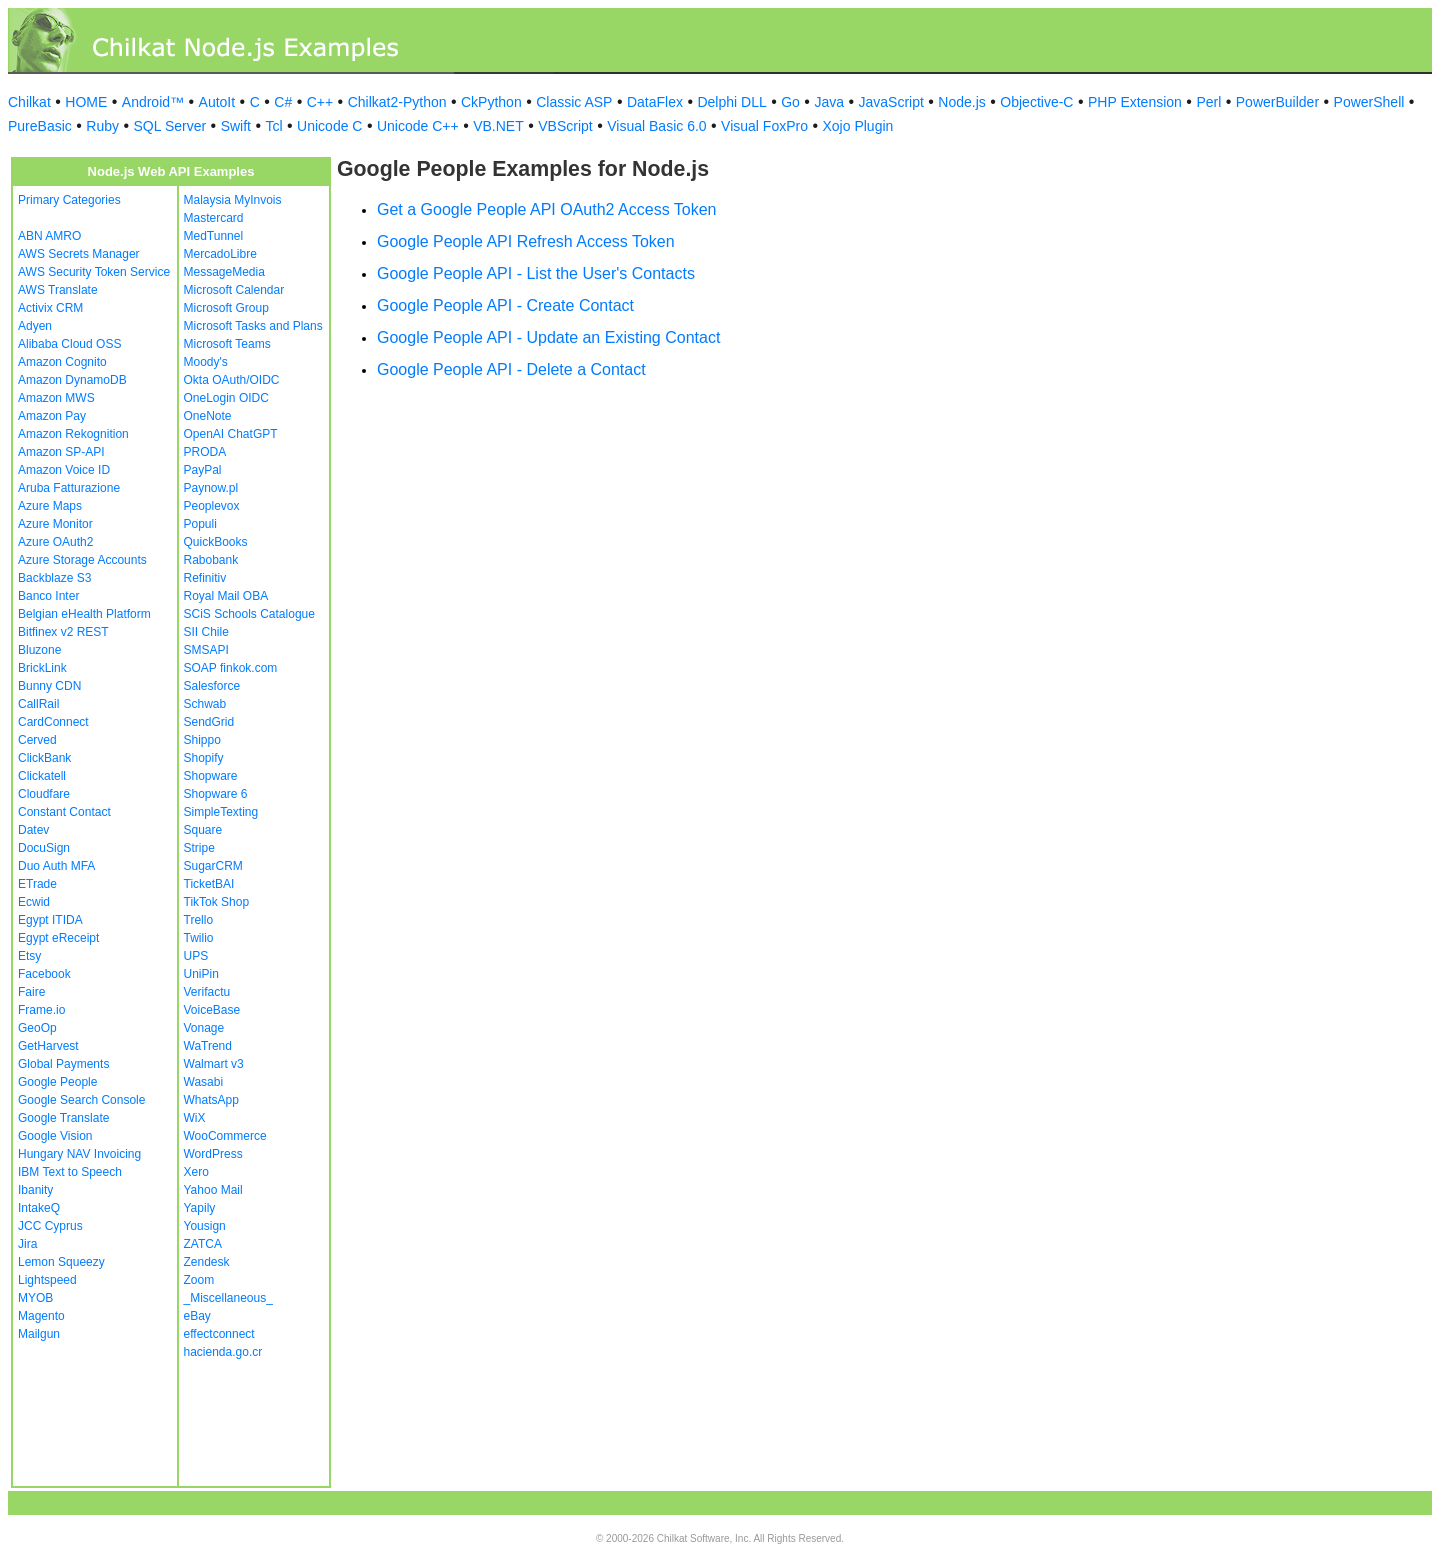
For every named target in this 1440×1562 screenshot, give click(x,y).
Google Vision (55, 1136)
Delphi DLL (731, 102)
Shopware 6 (216, 794)
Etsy (29, 956)
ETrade (37, 884)
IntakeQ (39, 1208)
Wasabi (204, 1082)
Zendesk (207, 1262)
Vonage (204, 1028)
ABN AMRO (49, 236)
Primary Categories (69, 200)
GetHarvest (48, 1046)
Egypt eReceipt (58, 938)
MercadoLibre (220, 254)
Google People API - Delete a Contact (511, 369)
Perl (1208, 102)
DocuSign (44, 848)
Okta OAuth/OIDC (232, 380)
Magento (41, 1316)
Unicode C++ (418, 126)
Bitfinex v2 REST (63, 632)
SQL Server (170, 126)
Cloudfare (44, 794)
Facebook (44, 974)
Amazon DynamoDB (72, 380)
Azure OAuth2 (55, 542)
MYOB (35, 1298)
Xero (196, 1172)
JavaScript (891, 102)
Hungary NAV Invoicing (79, 1154)
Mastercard (214, 218)
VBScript (565, 126)
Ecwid (34, 902)
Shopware (211, 776)
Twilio (199, 938)
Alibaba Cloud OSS (69, 344)
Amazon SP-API (61, 452)
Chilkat (29, 102)
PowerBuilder (1277, 102)
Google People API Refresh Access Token (526, 241)
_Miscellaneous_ (228, 1298)
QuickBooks (216, 542)
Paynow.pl (211, 488)
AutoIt (217, 102)
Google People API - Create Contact (505, 305)
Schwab (205, 704)
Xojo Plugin (858, 126)
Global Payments (63, 1064)
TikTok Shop (217, 902)
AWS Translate (58, 290)
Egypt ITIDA (50, 920)
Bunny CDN (49, 686)
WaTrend (208, 1046)
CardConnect (53, 722)
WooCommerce (225, 1136)
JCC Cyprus (50, 1226)
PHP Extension (1135, 102)
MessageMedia (224, 272)
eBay (197, 1316)
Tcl (273, 126)
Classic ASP (574, 102)
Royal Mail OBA (226, 596)
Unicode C (329, 126)
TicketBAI (209, 884)
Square (203, 830)
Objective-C (1036, 102)
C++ (320, 102)
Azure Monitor (55, 524)
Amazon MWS (56, 398)
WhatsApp (211, 1100)
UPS (196, 956)
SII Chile (206, 632)
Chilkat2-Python (397, 102)
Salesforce (212, 686)
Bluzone (39, 650)
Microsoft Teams (227, 344)
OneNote (208, 416)
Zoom (199, 1280)
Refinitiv (205, 578)
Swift (236, 126)
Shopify (204, 758)
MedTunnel (214, 236)
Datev (33, 830)
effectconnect (219, 1334)
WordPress (213, 1154)
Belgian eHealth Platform (84, 614)
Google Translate (63, 1118)
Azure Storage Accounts (82, 560)
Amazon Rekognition (73, 434)
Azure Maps (50, 506)
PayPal (203, 470)
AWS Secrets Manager (79, 254)
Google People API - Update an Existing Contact (548, 337)
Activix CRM (50, 308)
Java (829, 102)
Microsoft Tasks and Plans (253, 326)
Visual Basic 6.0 (656, 126)
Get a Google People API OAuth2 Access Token (546, 209)
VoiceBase (212, 1010)
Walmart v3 (214, 1064)
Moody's (206, 362)
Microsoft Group (226, 308)
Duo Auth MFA (56, 866)
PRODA (205, 452)
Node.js (961, 102)
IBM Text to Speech (70, 1172)
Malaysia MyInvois (233, 200)
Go (790, 102)
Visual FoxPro (764, 126)
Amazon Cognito (62, 362)
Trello (199, 920)
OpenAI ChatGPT (231, 434)
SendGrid (209, 722)
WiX (195, 1118)
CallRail (38, 704)
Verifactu (207, 992)
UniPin (201, 974)
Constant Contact (64, 812)
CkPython (491, 102)
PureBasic (40, 126)
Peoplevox (212, 506)
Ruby (102, 126)
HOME (86, 102)
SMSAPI (206, 650)
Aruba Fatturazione (69, 488)
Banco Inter (48, 596)
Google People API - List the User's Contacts (536, 273)
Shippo (202, 740)
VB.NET (498, 126)
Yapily (200, 1208)
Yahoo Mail (213, 1190)
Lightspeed (47, 1280)
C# (283, 102)
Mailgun (39, 1334)
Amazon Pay (52, 416)
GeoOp (37, 1028)
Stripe (199, 848)
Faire (31, 992)
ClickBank (44, 758)
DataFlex (655, 102)
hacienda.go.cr (223, 1352)
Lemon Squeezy (61, 1262)
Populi (200, 524)
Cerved (37, 740)
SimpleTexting (221, 812)
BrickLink (42, 668)
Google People (57, 1082)
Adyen (35, 326)
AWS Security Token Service (94, 272)
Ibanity (35, 1190)
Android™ (153, 102)
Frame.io (41, 1010)
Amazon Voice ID (64, 470)
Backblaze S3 (54, 578)
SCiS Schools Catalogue (249, 614)
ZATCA (203, 1244)
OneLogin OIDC (226, 398)
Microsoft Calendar (234, 290)
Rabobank (211, 560)
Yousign (205, 1226)
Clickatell (42, 776)
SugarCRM (213, 866)
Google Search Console (81, 1100)
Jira (27, 1244)
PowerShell (1369, 102)
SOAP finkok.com (231, 668)
